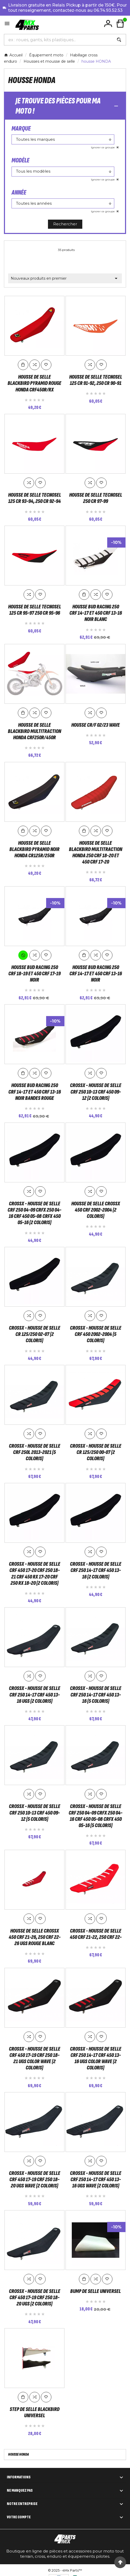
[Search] (119, 40)
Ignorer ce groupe (103, 147)
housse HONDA (18, 2453)
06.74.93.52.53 (108, 10)
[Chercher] (58, 39)
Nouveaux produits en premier (65, 278)
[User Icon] (108, 24)
